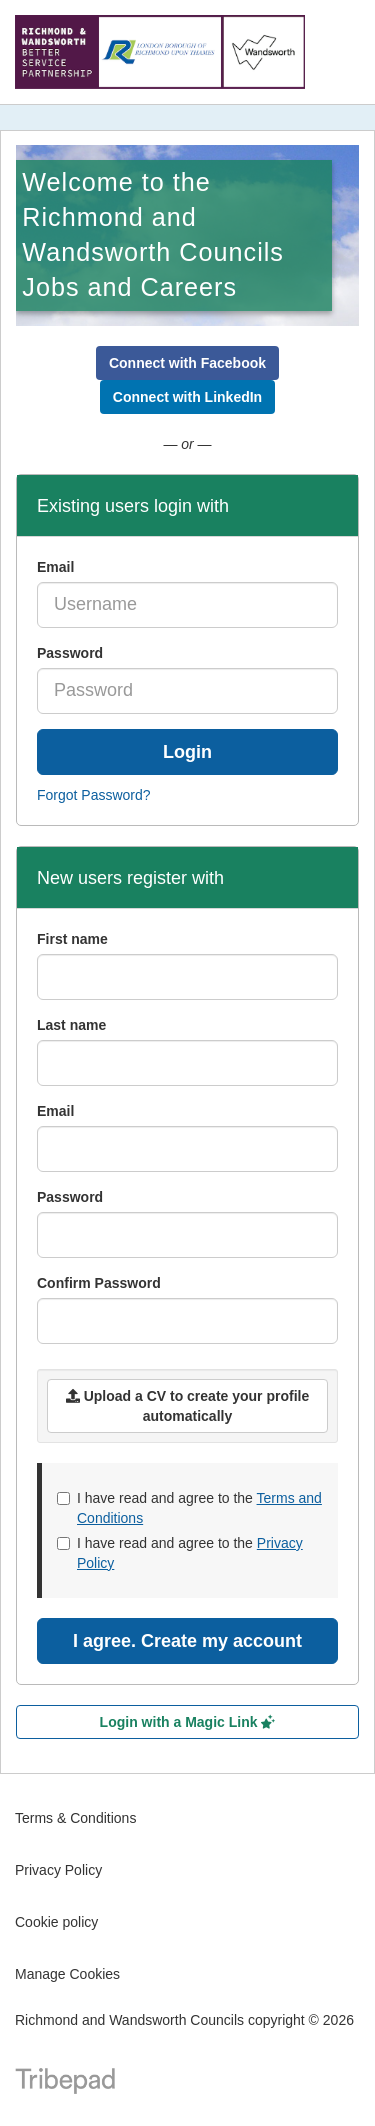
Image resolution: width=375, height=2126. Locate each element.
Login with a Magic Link (188, 1722)
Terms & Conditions (75, 1818)
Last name (71, 1025)
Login (187, 752)
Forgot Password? (94, 795)
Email (55, 567)
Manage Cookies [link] (67, 1974)
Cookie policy (56, 1922)
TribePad (65, 2083)
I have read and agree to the (189, 1508)
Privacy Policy (58, 1870)
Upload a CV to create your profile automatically (188, 1406)
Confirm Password (99, 1283)
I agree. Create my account (187, 1641)
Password (70, 653)
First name (72, 939)
